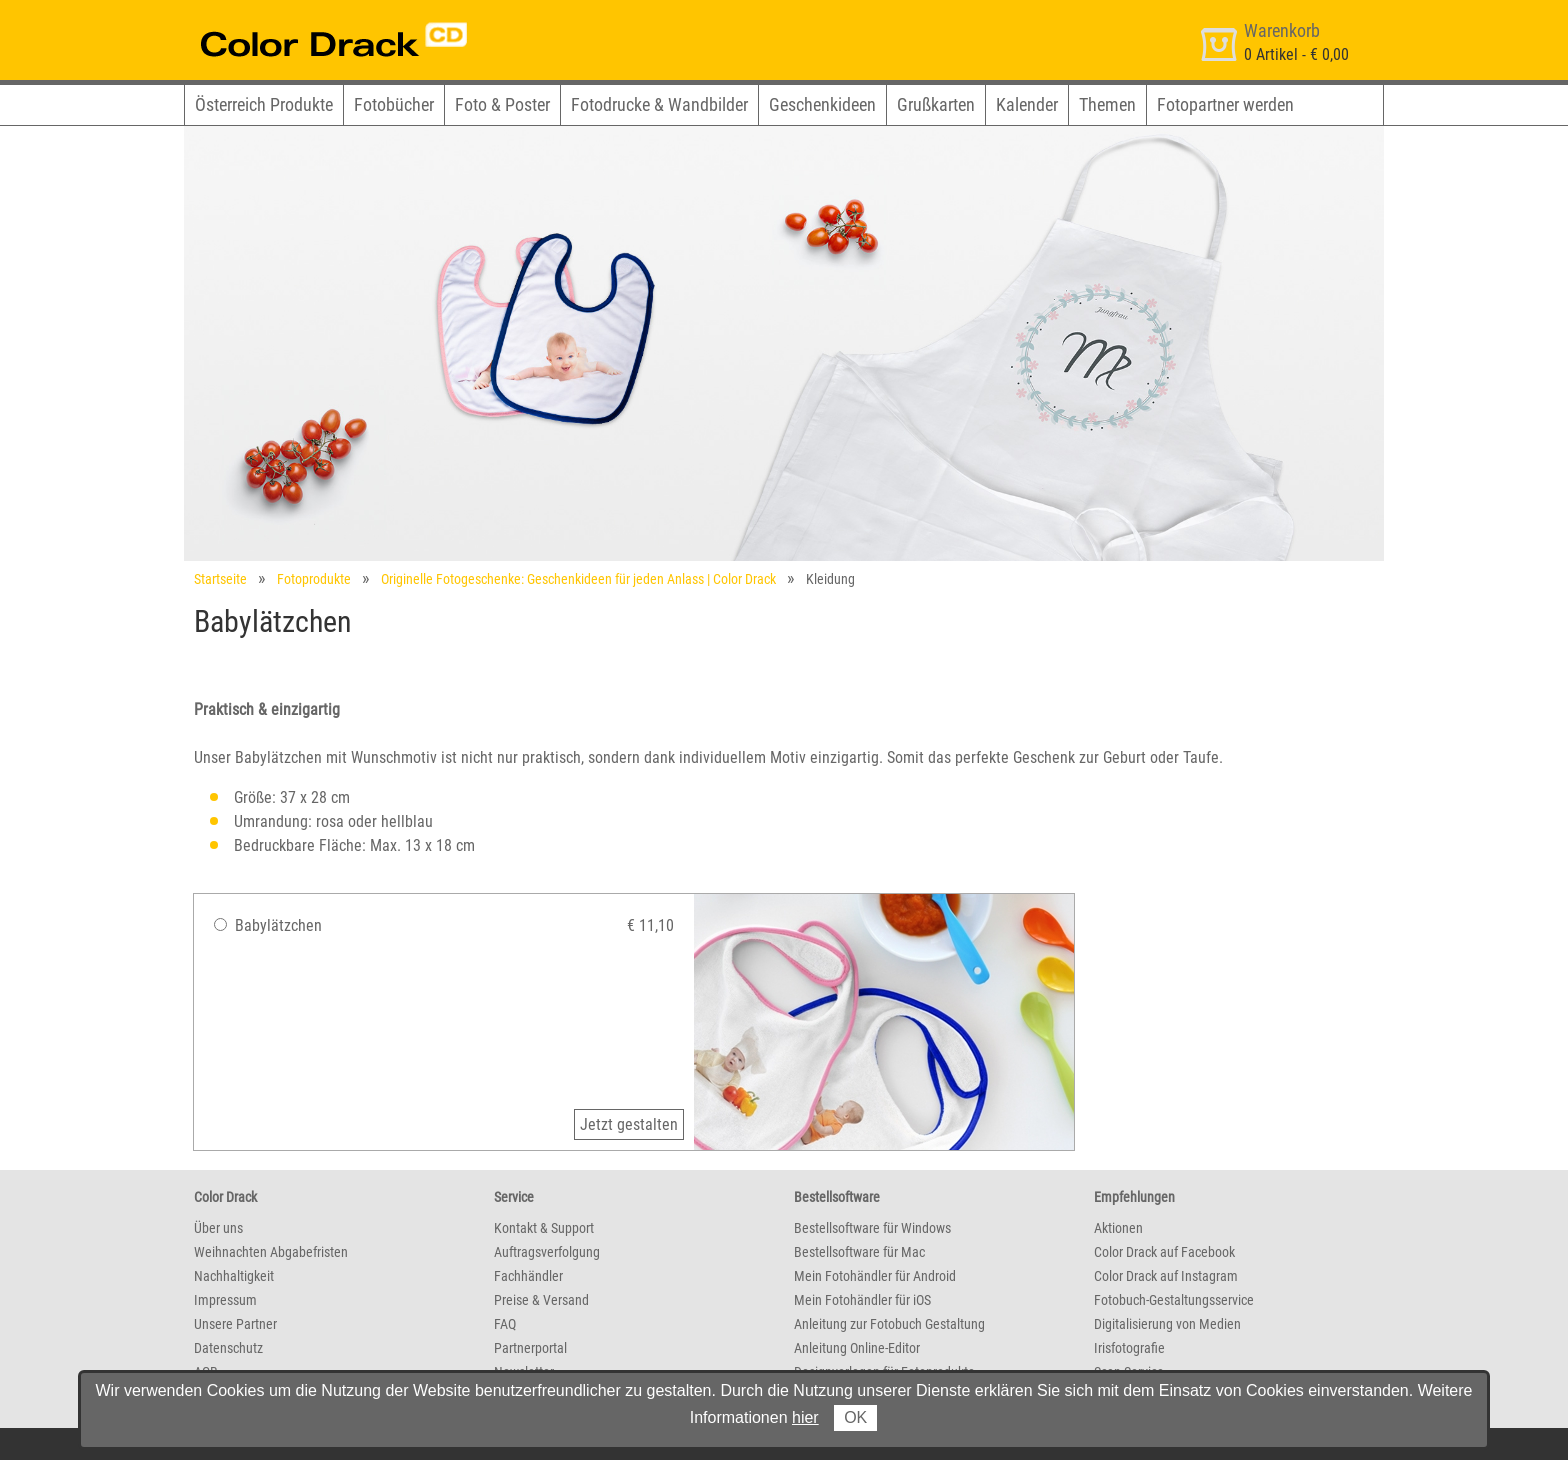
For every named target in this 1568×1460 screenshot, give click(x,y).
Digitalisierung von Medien (1167, 1324)
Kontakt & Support (544, 1228)
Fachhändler (528, 1276)
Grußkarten (936, 104)
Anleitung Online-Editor (857, 1348)
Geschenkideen (822, 104)
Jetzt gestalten (629, 1124)
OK (855, 1417)
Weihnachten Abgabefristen (271, 1252)
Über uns (218, 1228)
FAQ (505, 1324)
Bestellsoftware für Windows (872, 1228)
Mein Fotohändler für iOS (862, 1300)
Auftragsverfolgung (547, 1252)
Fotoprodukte (314, 579)
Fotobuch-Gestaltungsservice (1174, 1300)
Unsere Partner (235, 1324)
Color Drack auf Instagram (1166, 1276)
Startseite (220, 579)
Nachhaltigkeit (234, 1276)
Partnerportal (530, 1348)
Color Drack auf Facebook (1164, 1252)
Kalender (1027, 104)
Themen (1107, 104)
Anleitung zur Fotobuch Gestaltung (889, 1324)
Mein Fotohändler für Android (875, 1276)
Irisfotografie (1129, 1348)
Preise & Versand (541, 1300)
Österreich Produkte (264, 104)
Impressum (225, 1300)
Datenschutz (228, 1348)
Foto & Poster (502, 104)
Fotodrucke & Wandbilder (659, 104)
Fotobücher (394, 104)
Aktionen (1118, 1228)
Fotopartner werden (1225, 104)
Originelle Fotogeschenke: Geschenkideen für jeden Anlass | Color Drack (578, 579)
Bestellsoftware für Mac (859, 1252)
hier (805, 1417)
